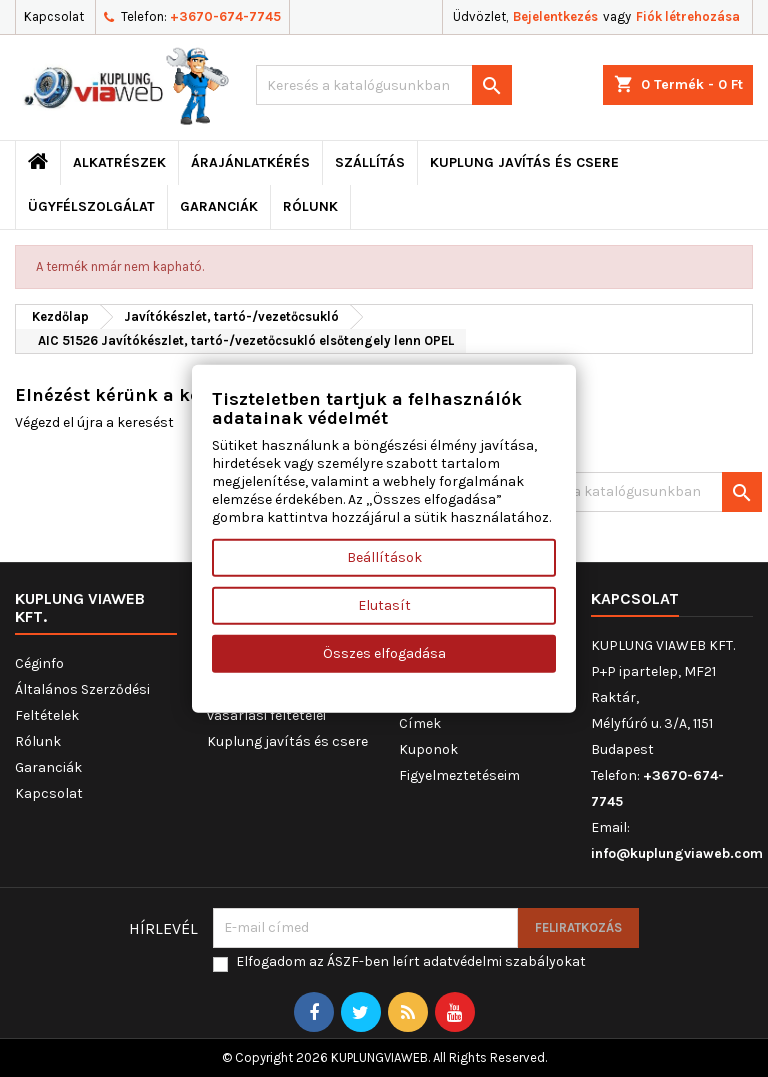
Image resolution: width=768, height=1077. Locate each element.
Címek (420, 723)
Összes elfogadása (384, 653)
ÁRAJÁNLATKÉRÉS (250, 162)
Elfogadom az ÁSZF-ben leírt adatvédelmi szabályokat (411, 961)
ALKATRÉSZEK (119, 162)
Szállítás (370, 162)
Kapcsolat (54, 16)
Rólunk (310, 206)
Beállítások (384, 557)
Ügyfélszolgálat (91, 206)
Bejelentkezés (555, 16)
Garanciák (219, 206)
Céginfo (39, 663)
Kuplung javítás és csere (524, 162)
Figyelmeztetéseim (459, 775)
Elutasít (384, 605)
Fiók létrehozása (688, 16)
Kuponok (428, 749)
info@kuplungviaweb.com (677, 853)
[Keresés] (384, 85)
